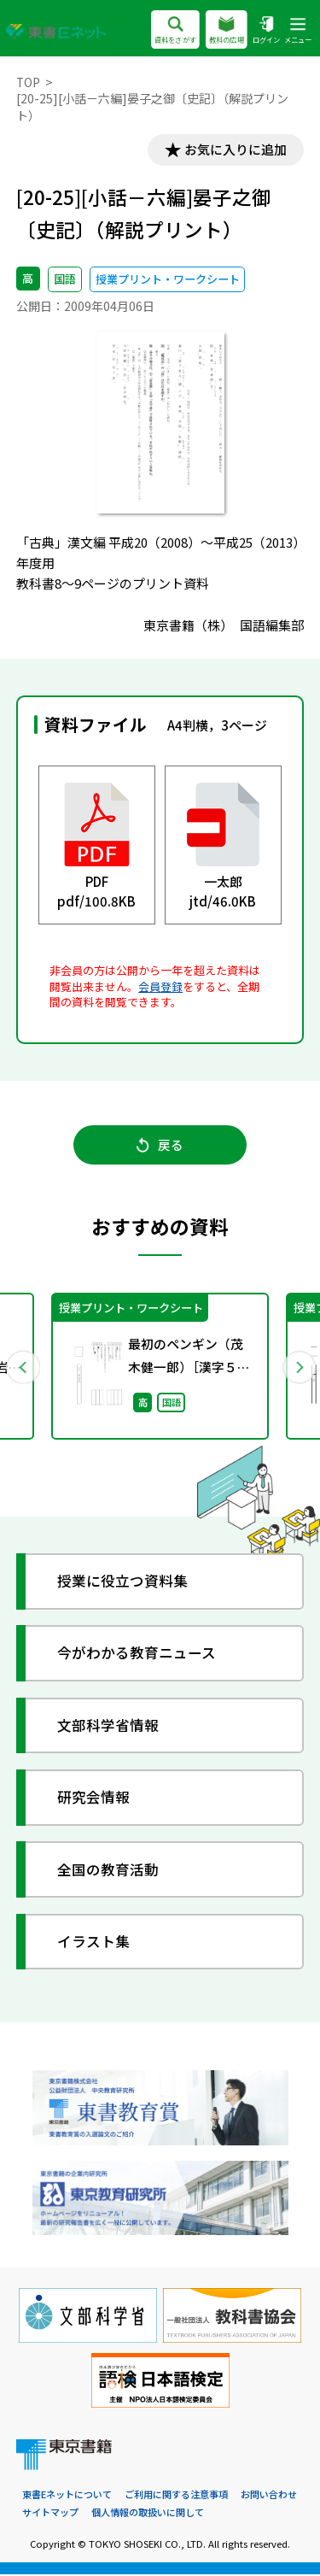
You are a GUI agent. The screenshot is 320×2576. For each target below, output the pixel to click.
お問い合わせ (269, 2497)
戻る (160, 1146)
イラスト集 (94, 1944)
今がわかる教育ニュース (137, 1655)
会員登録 (160, 986)
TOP (28, 82)
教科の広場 (226, 31)
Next (298, 1368)
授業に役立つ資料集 (123, 1583)
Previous (23, 1368)
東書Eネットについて (67, 2497)
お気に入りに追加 (234, 150)
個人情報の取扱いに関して (147, 2514)
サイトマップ (50, 2514)
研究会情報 (94, 1799)
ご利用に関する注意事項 (176, 2497)
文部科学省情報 (109, 1727)
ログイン (266, 31)
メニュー (297, 31)
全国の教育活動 (109, 1871)
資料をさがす (175, 31)
